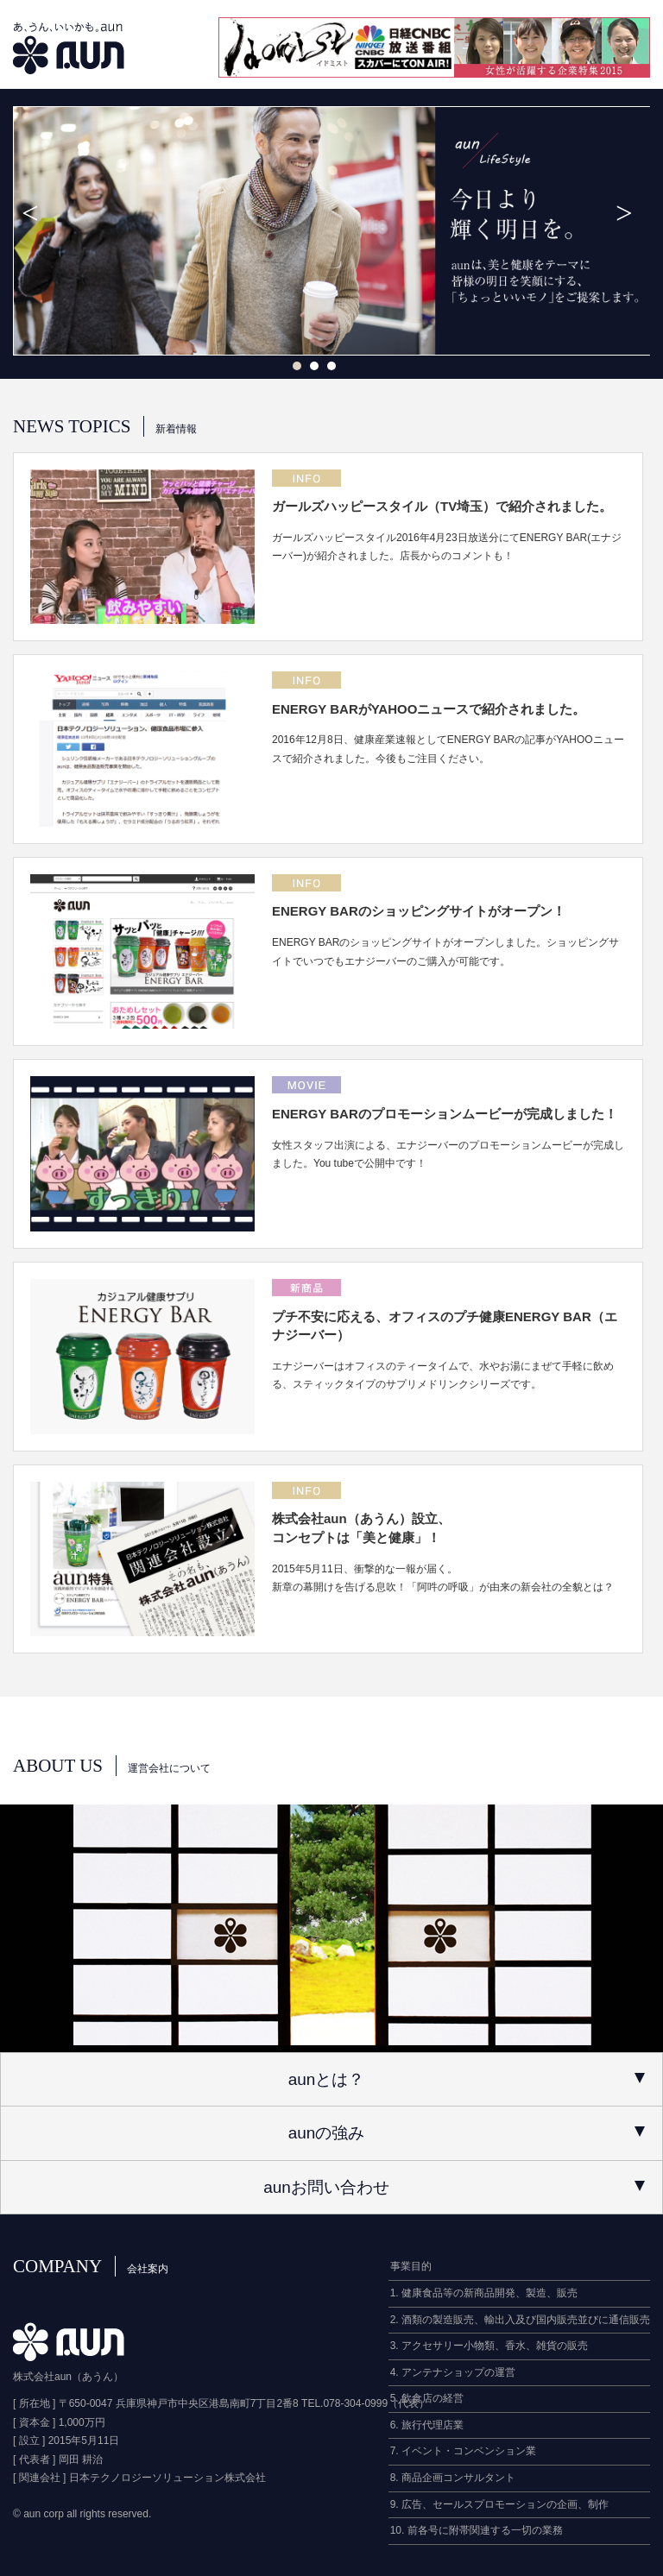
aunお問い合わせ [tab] (454, 2187)
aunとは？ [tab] (466, 2079)
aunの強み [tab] (466, 2133)
